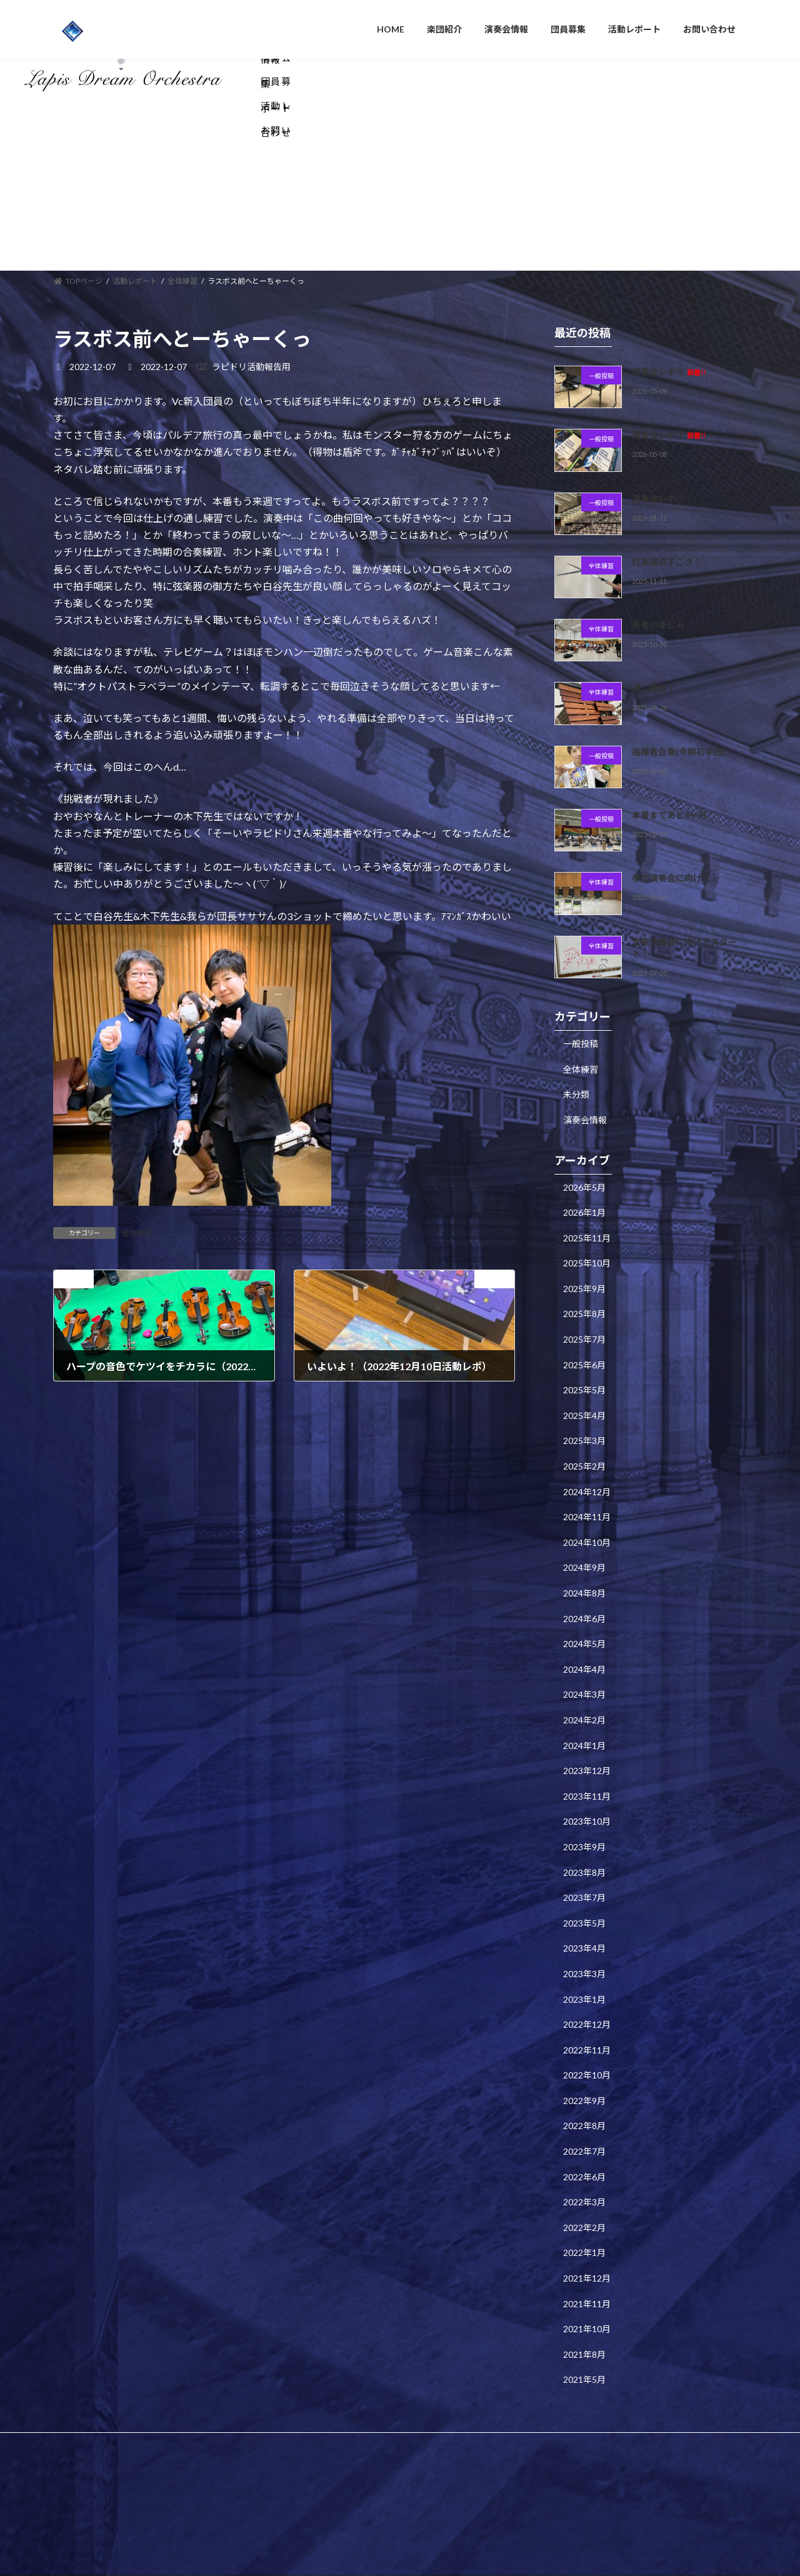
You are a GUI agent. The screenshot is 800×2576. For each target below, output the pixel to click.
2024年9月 (584, 1480)
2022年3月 (584, 2113)
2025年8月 (584, 1226)
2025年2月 (584, 1378)
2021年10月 (587, 2240)
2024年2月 (584, 1631)
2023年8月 (584, 1784)
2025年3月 (584, 1353)
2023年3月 (584, 1885)
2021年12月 (587, 2190)
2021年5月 (584, 2292)
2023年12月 (587, 1682)
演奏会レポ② (669, 346)
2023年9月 (584, 1758)
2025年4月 (584, 1327)
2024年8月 (584, 1505)
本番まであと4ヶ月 (669, 726)
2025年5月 (584, 1301)
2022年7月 (584, 2063)
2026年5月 (584, 1099)
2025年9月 (584, 1200)
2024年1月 (584, 1657)
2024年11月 (587, 1428)
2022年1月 (584, 2165)
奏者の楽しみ (658, 536)
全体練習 (137, 1145)
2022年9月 (584, 2012)
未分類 (576, 1006)
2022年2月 (584, 2139)
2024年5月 (584, 1555)
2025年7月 (584, 1251)
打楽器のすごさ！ (667, 473)
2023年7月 (584, 1809)
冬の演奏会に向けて (671, 789)
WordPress (332, 2421)
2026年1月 (584, 1124)
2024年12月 (587, 1403)
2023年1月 (584, 1911)
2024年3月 (584, 1606)
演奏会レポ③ (669, 283)
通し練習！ (654, 600)
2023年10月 (587, 1733)
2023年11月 (587, 1708)
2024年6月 (584, 1530)
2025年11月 (587, 1150)
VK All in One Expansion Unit (480, 2421)
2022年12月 (587, 1936)
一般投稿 (580, 955)
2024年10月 (587, 1454)
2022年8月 (584, 2038)
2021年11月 (587, 2215)
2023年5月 (584, 1835)
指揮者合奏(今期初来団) (679, 663)
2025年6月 (584, 1276)
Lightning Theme (397, 2421)
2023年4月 (584, 1860)
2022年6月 (584, 2088)
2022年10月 (587, 1987)
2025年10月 (587, 1175)
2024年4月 (584, 1581)
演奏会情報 (585, 1031)
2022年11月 (587, 1962)
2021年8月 (584, 2266)
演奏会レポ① (658, 410)
